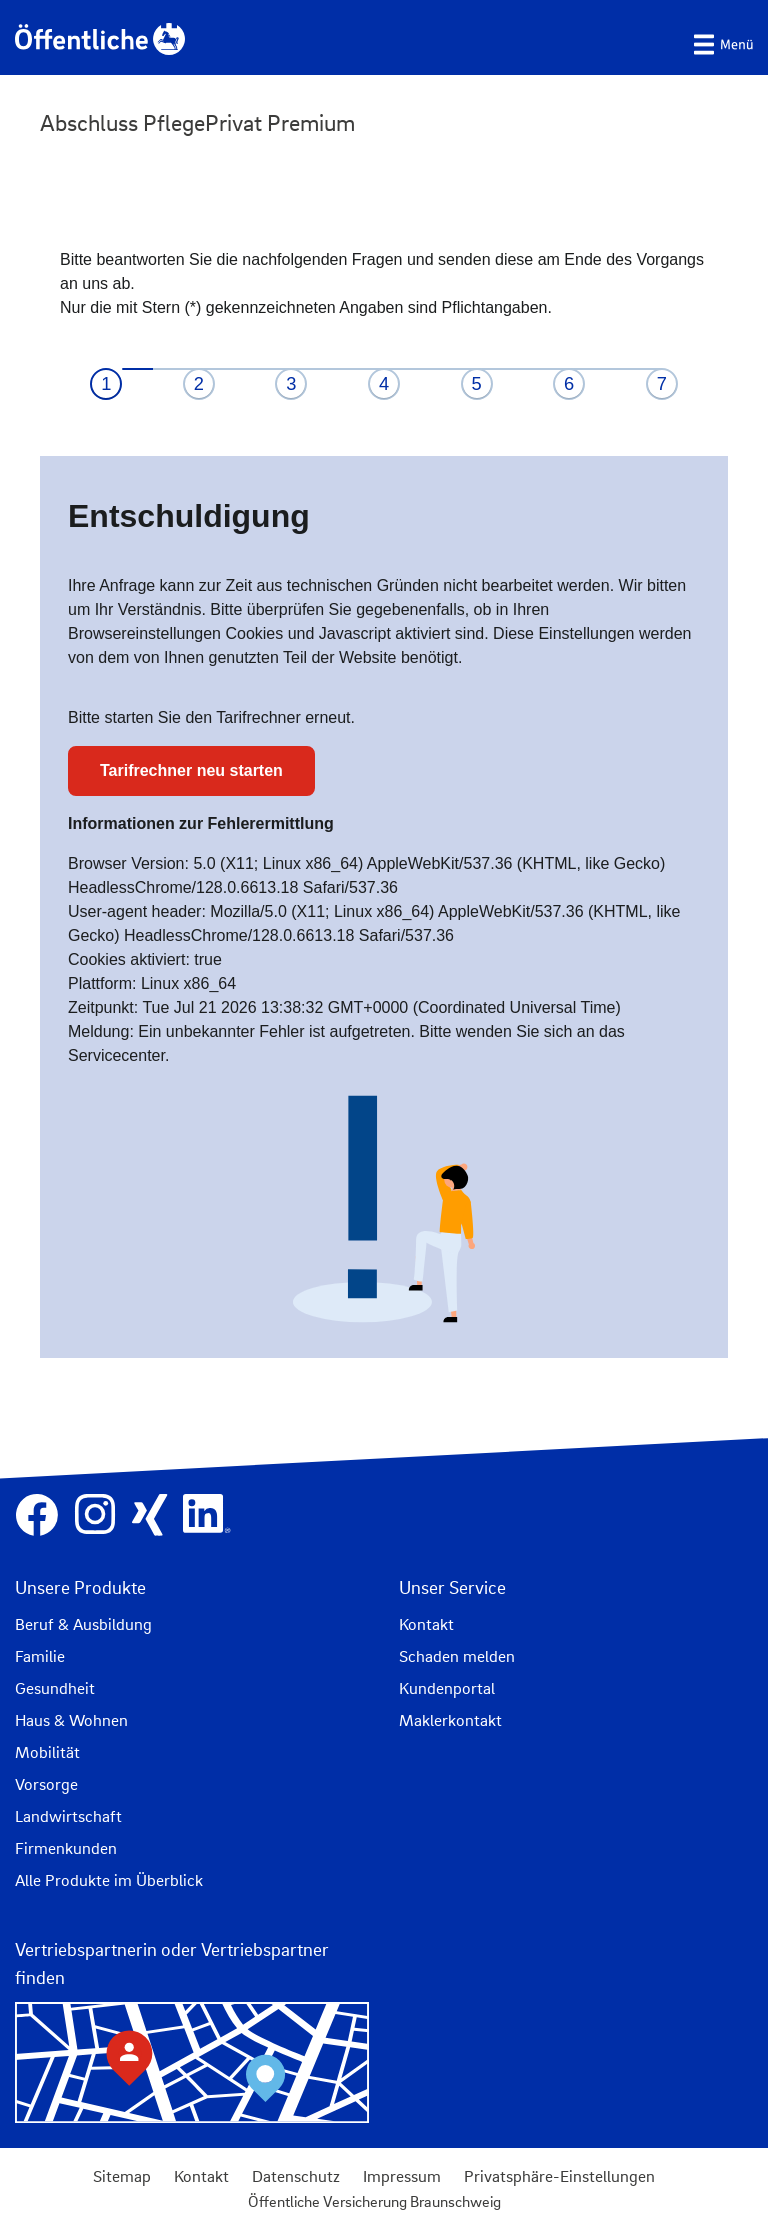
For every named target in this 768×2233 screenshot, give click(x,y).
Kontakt (426, 1624)
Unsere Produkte (80, 1587)
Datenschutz (296, 2176)
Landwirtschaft (68, 1816)
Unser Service (452, 1587)
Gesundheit (55, 1688)
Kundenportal (447, 1688)
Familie (40, 1656)
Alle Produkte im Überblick (109, 1880)
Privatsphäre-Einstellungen (559, 2176)
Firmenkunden (66, 1848)
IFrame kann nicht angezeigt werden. (384, 791)
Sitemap (122, 2176)
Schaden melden (457, 1656)
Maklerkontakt (450, 1720)
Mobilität (47, 1752)
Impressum (402, 2176)
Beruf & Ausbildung (83, 1624)
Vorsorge (46, 1784)
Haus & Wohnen (71, 1720)
